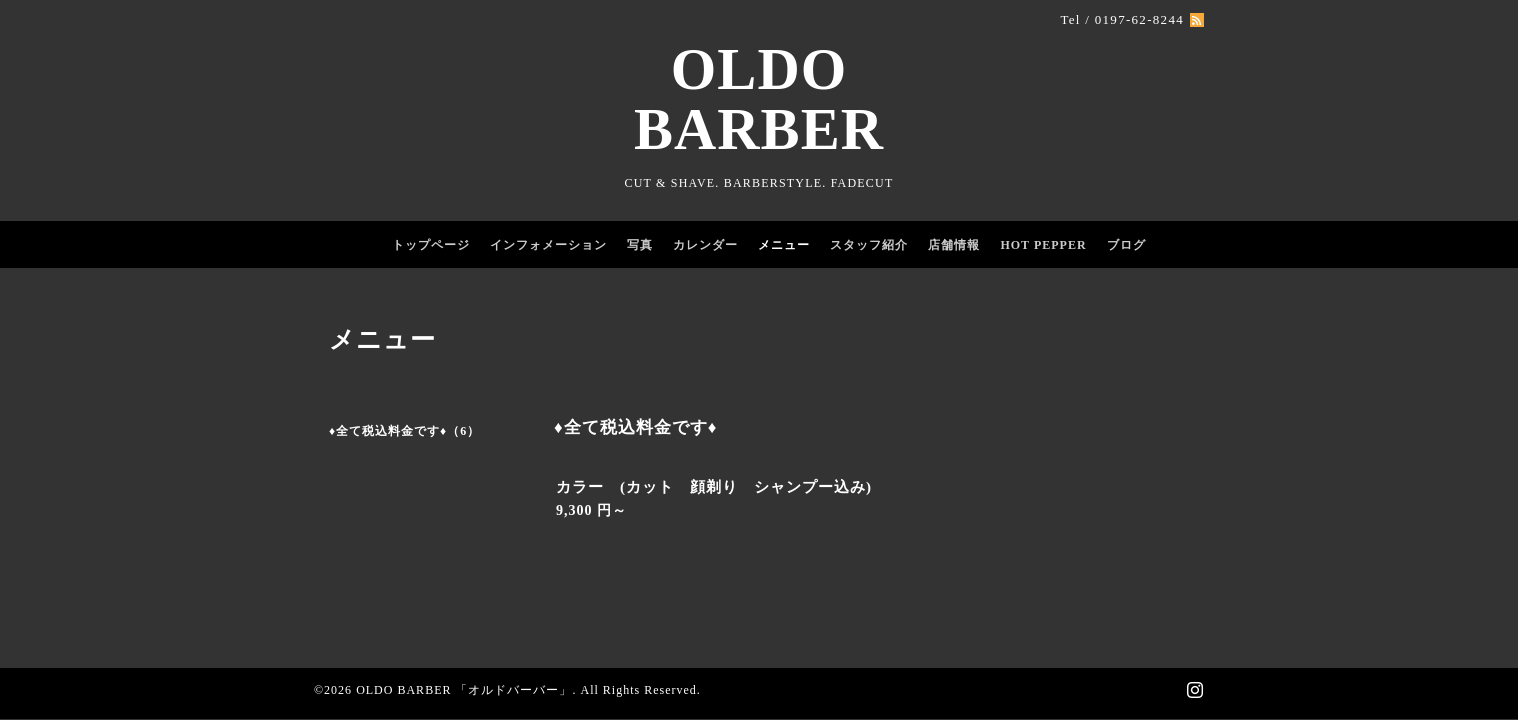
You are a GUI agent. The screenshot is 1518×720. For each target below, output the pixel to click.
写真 (640, 245)
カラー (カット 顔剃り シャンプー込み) (714, 487)
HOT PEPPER (1043, 245)
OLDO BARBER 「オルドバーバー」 (464, 690)
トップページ (431, 245)
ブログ (1126, 245)
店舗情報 (954, 245)
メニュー (784, 245)
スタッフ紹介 (869, 245)
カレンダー (705, 245)
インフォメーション (548, 245)
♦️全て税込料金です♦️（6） (404, 431)
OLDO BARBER (759, 99)
